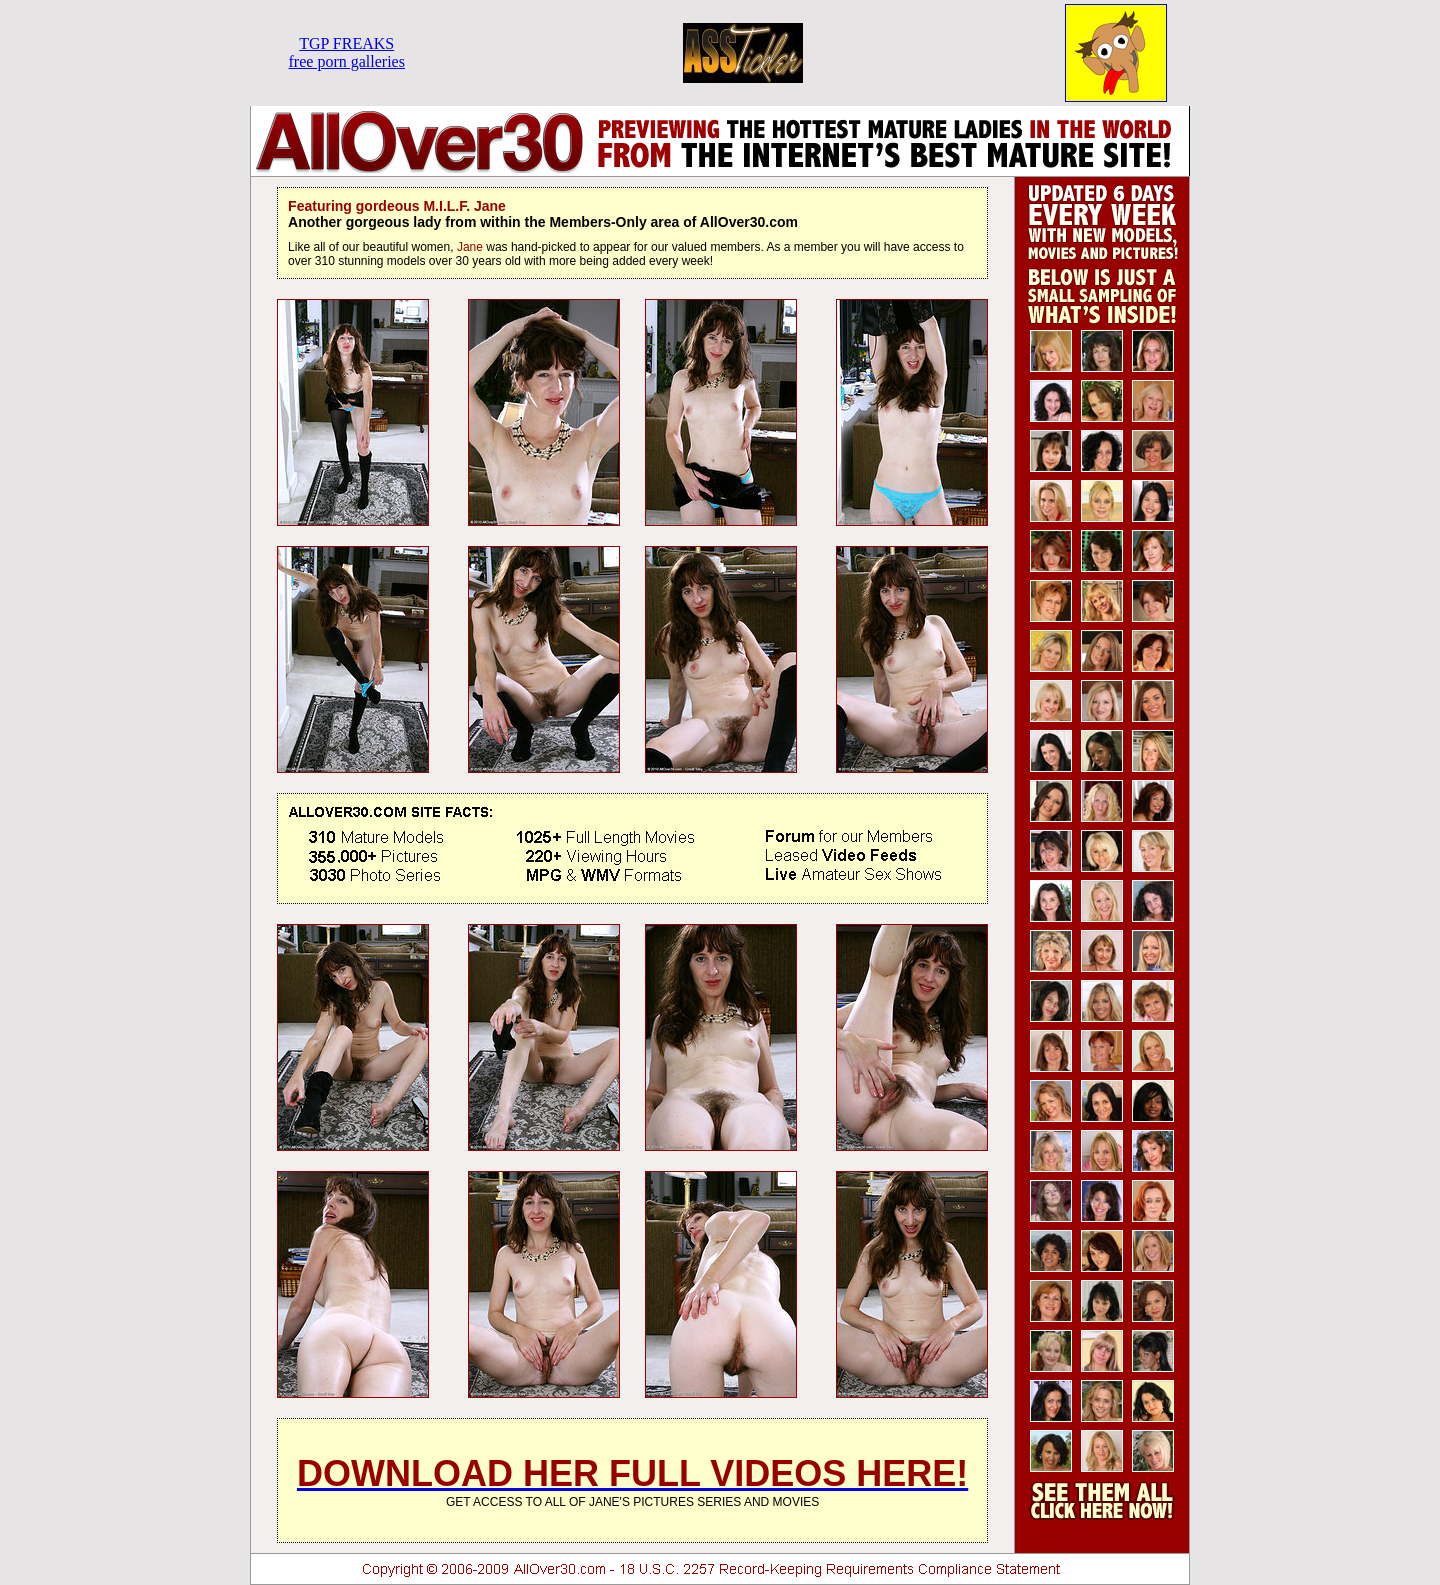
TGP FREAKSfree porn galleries (347, 52)
